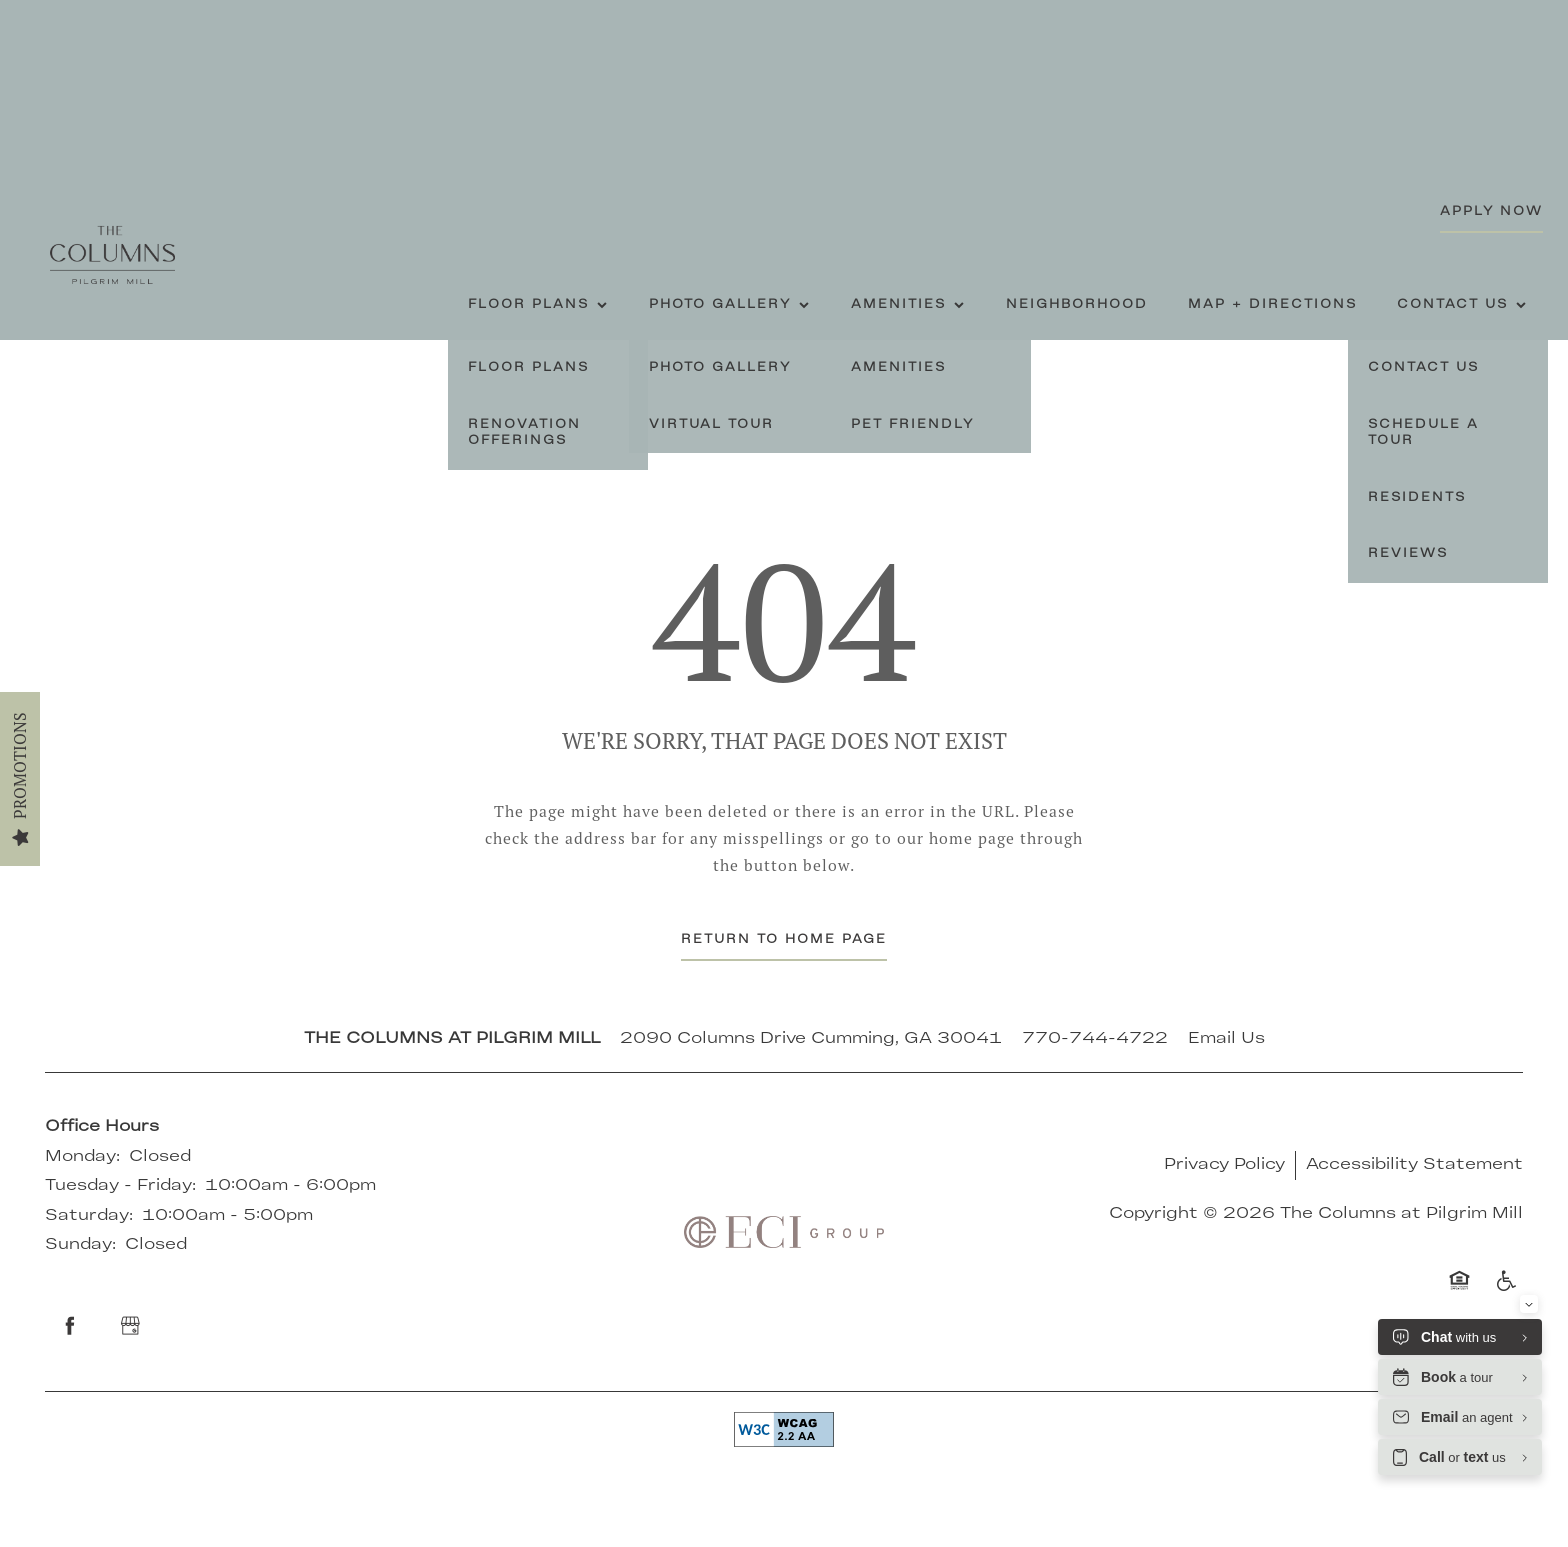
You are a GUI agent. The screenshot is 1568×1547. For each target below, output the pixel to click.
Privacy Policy (1224, 1165)
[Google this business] (130, 1326)
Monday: (82, 1157)
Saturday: (89, 1216)
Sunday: (80, 1245)
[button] (1491, 213)
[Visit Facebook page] (70, 1326)
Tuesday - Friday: (120, 1186)
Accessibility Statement (1414, 1165)
